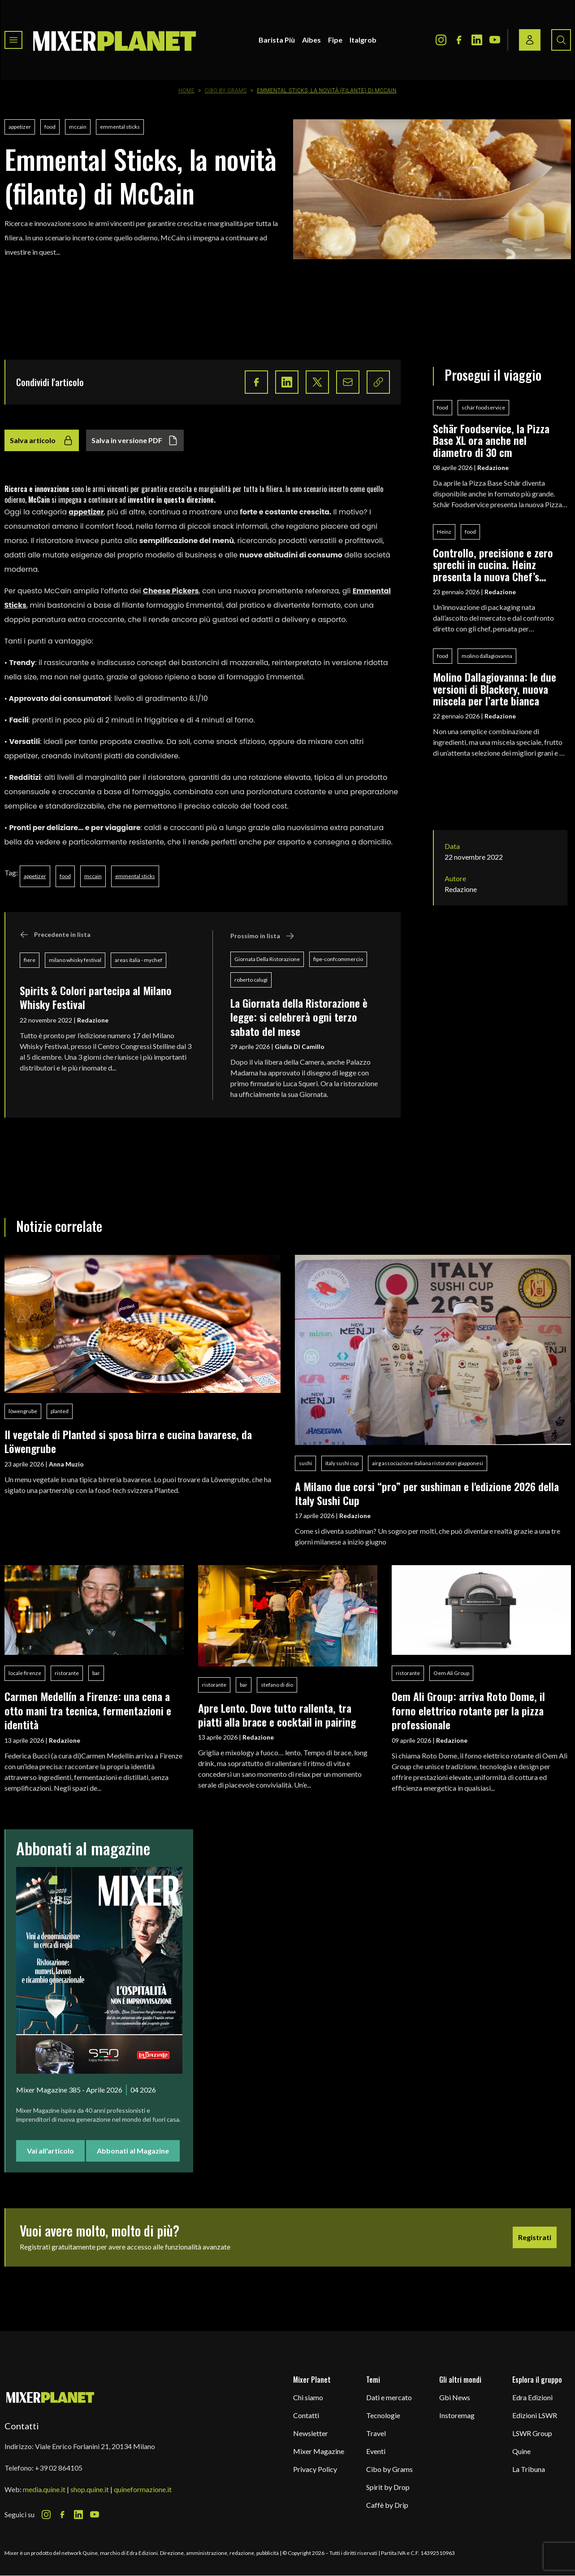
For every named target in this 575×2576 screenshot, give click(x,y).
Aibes (311, 39)
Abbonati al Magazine (133, 2150)
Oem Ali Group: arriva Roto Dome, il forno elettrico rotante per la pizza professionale (468, 1710)
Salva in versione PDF (134, 440)
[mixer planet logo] (50, 2397)
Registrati (534, 2237)
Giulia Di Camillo (299, 1046)
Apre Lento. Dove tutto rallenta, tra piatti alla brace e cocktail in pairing (277, 1715)
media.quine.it (44, 2489)
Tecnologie (383, 2415)
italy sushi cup (342, 1463)
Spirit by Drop (388, 2487)
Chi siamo (308, 2397)
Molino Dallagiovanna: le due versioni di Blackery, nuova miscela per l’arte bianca (494, 688)
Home (186, 90)
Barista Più (277, 39)
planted (60, 1411)
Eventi (375, 2451)
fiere (29, 960)
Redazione (92, 1020)
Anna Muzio (66, 1464)
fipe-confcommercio (338, 959)
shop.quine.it (89, 2489)
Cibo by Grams (226, 90)
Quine (521, 2451)
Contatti (306, 2415)
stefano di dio (277, 1684)
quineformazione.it (143, 2489)
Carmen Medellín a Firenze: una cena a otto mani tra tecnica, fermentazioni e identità (87, 1710)
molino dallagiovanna (487, 656)
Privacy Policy (315, 2469)
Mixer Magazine (318, 2451)
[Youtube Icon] (494, 40)
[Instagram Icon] (441, 40)
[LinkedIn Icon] (476, 40)
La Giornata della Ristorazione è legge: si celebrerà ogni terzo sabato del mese (298, 1017)
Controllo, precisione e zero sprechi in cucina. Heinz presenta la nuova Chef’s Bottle (493, 564)
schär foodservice (483, 407)
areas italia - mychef (138, 960)
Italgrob (363, 39)
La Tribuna (528, 2469)
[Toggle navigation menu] (13, 40)
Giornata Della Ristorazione (267, 959)
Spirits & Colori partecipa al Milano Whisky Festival (96, 997)
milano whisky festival (75, 960)
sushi (305, 1463)
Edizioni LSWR (534, 2415)
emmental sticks (120, 126)
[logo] (115, 40)
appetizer (20, 126)
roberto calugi (251, 979)
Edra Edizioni (532, 2397)
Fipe (335, 39)
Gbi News (454, 2397)
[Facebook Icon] (459, 40)
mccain (77, 126)
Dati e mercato (389, 2397)
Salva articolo (41, 440)
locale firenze (25, 1673)
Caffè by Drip (387, 2505)
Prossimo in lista (262, 935)
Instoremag (457, 2415)
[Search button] (561, 40)
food (50, 126)
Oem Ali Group (451, 1673)
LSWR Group (532, 2433)
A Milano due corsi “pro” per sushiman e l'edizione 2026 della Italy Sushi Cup (427, 1493)
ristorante (67, 1673)
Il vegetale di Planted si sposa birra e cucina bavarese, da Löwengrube (128, 1441)
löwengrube (23, 1411)
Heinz (444, 531)
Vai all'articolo (50, 2150)
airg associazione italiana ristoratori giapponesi (427, 1463)
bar (96, 1673)
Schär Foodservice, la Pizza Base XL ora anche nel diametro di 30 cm (491, 440)
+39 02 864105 (58, 2467)
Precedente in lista (55, 934)
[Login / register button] (529, 40)
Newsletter (310, 2433)
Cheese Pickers (171, 591)
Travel (376, 2433)
